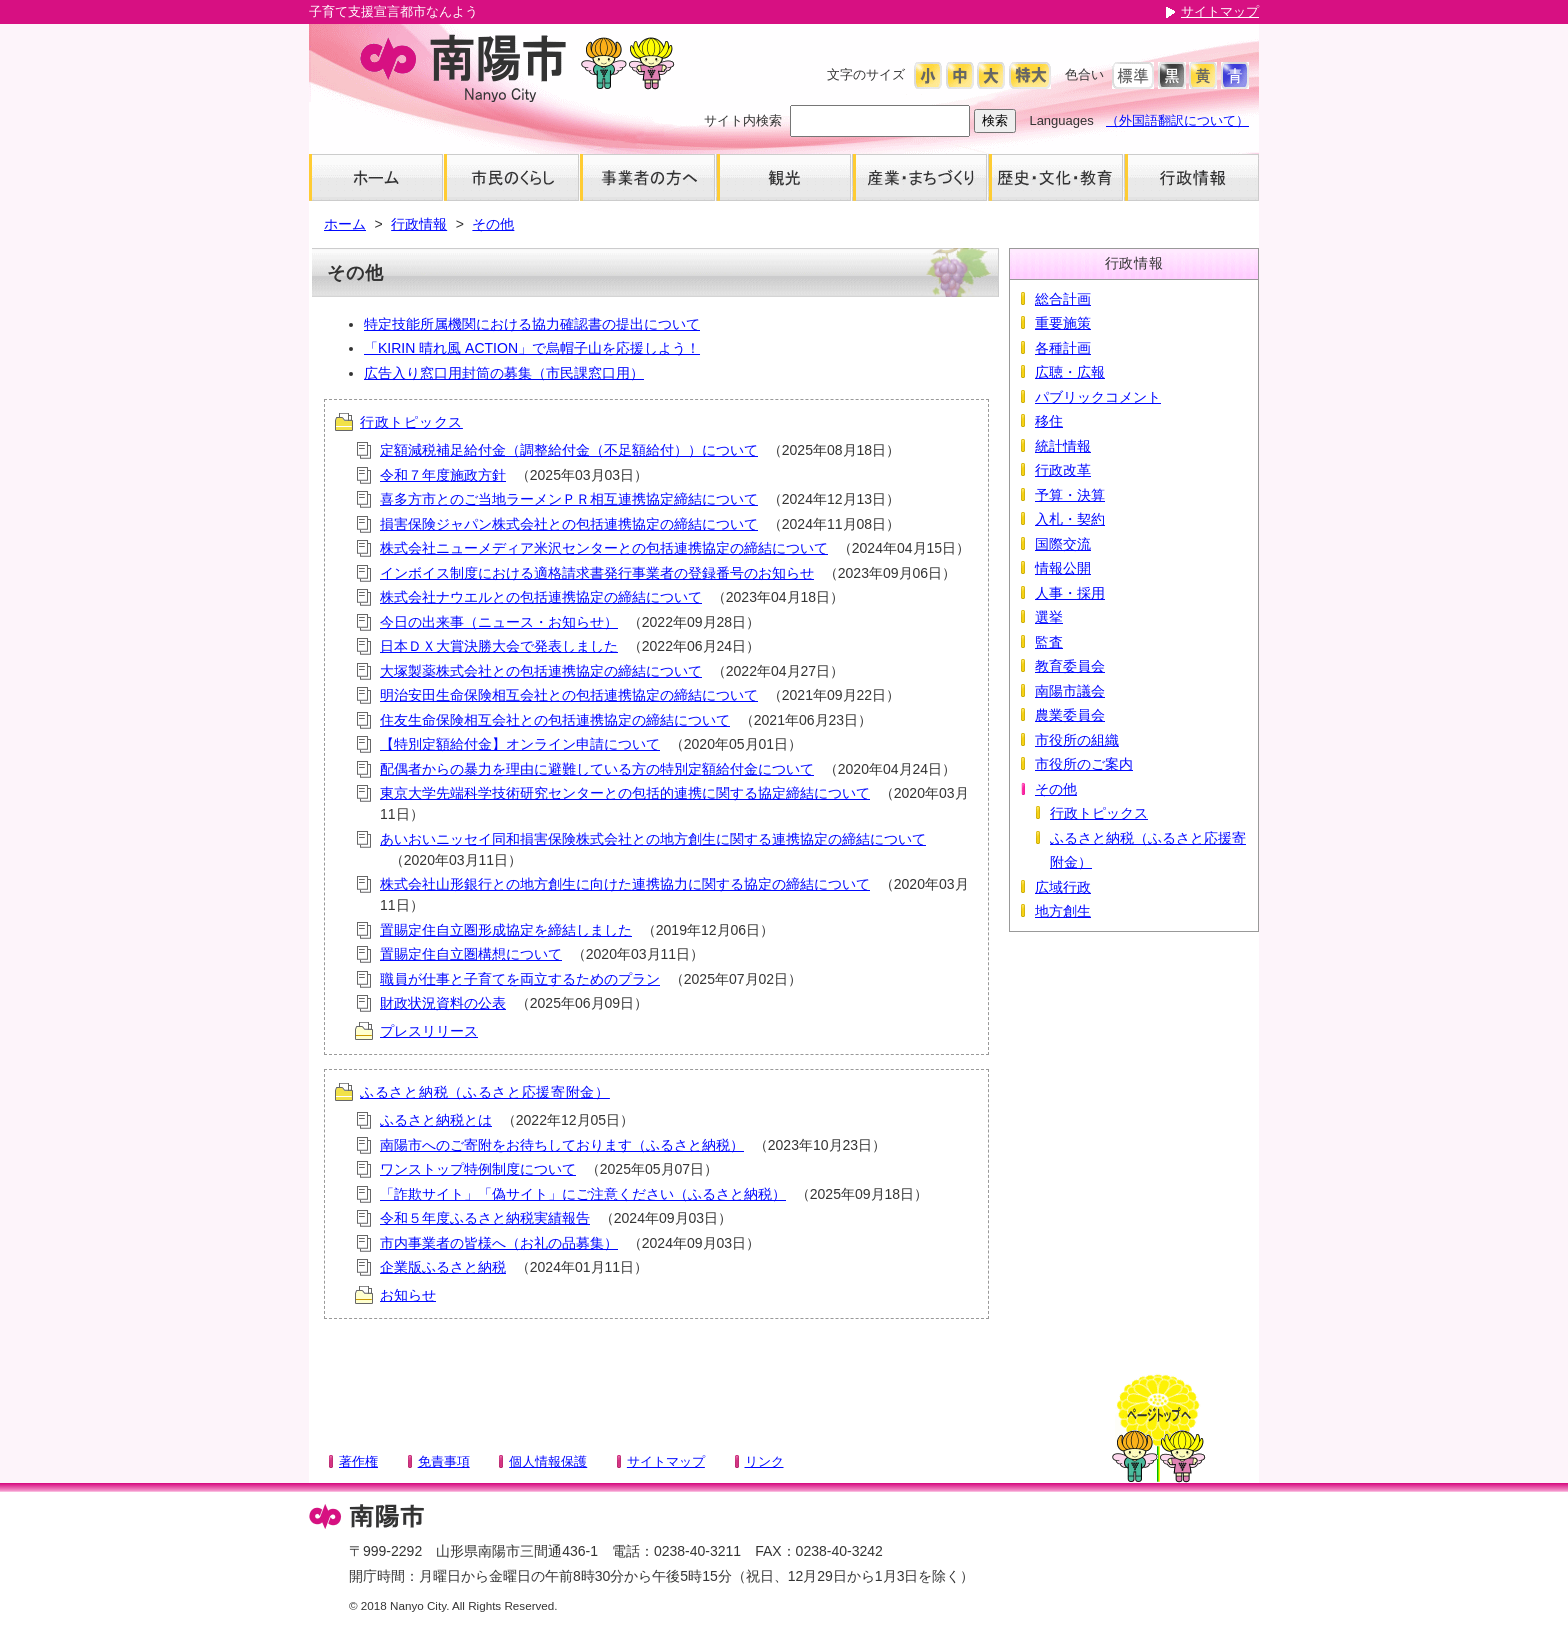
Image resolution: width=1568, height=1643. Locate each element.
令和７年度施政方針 (443, 475)
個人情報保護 (548, 1461)
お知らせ (408, 1295)
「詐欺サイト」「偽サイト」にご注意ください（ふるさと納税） (583, 1194)
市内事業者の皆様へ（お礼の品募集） (499, 1243)
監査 (1049, 642)
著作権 (358, 1461)
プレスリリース (429, 1031)
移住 (1049, 421)
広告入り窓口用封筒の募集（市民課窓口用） (504, 373)
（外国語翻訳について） (1177, 120)
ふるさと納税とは (436, 1120)
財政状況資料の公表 (443, 1003)
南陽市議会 (1070, 691)
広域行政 (1063, 887)
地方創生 (1063, 911)
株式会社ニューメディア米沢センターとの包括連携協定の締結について (604, 548)
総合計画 (1063, 299)
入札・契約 (1070, 519)
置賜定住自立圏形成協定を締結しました (506, 930)
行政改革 (1063, 470)
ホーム (345, 224)
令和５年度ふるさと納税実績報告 (485, 1218)
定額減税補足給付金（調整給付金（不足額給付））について (569, 450)
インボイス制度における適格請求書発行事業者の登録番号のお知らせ (597, 573)
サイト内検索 (743, 120)
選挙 (1049, 617)
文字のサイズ (866, 74)
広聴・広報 (1070, 372)
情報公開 (1063, 568)
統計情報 (1063, 446)
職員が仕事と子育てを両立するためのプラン (520, 979)
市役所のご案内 (1084, 764)
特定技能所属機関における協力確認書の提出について (532, 324)
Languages (1061, 120)
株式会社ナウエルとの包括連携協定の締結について (541, 597)
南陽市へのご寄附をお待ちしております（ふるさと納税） (562, 1145)
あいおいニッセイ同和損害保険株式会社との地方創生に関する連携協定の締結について (653, 839)
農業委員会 (1070, 715)
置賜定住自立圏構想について (471, 954)
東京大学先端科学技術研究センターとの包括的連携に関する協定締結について (625, 793)
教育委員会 (1070, 666)
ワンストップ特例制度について (478, 1169)
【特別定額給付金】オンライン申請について (520, 744)
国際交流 (1063, 544)
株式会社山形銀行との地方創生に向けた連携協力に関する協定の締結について (625, 884)
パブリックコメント (1098, 397)
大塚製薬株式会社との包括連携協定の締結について (541, 671)
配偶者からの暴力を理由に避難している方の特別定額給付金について (597, 769)
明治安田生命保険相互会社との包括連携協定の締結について (569, 695)
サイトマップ (1220, 11)
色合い (1084, 74)
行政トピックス (411, 422)
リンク (764, 1461)
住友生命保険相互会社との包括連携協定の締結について (555, 720)
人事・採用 (1070, 593)
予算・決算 (1070, 495)
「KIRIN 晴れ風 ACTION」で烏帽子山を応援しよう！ (532, 348)
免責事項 (444, 1461)
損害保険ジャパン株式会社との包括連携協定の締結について (569, 524)
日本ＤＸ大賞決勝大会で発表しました (499, 646)
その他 (493, 224)
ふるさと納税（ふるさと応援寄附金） (485, 1092)
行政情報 (419, 224)
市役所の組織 (1077, 740)
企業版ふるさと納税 (443, 1267)
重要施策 (1063, 323)
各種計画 (1063, 348)
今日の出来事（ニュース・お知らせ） (499, 622)
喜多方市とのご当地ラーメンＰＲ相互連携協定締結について (569, 499)
